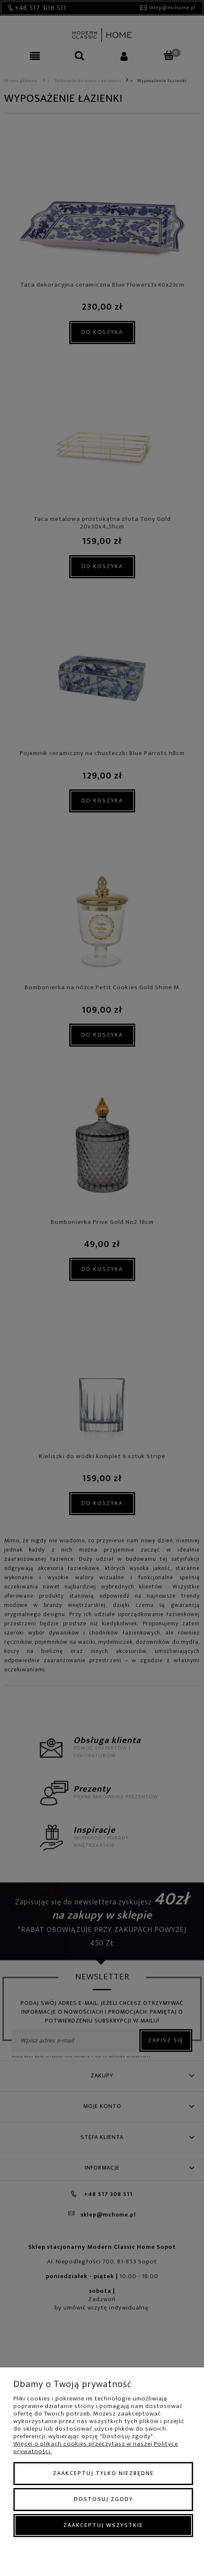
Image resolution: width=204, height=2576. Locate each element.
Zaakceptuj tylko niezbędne (103, 2473)
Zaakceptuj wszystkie (103, 2525)
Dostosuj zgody (103, 2499)
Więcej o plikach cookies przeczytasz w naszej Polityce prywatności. (95, 2448)
